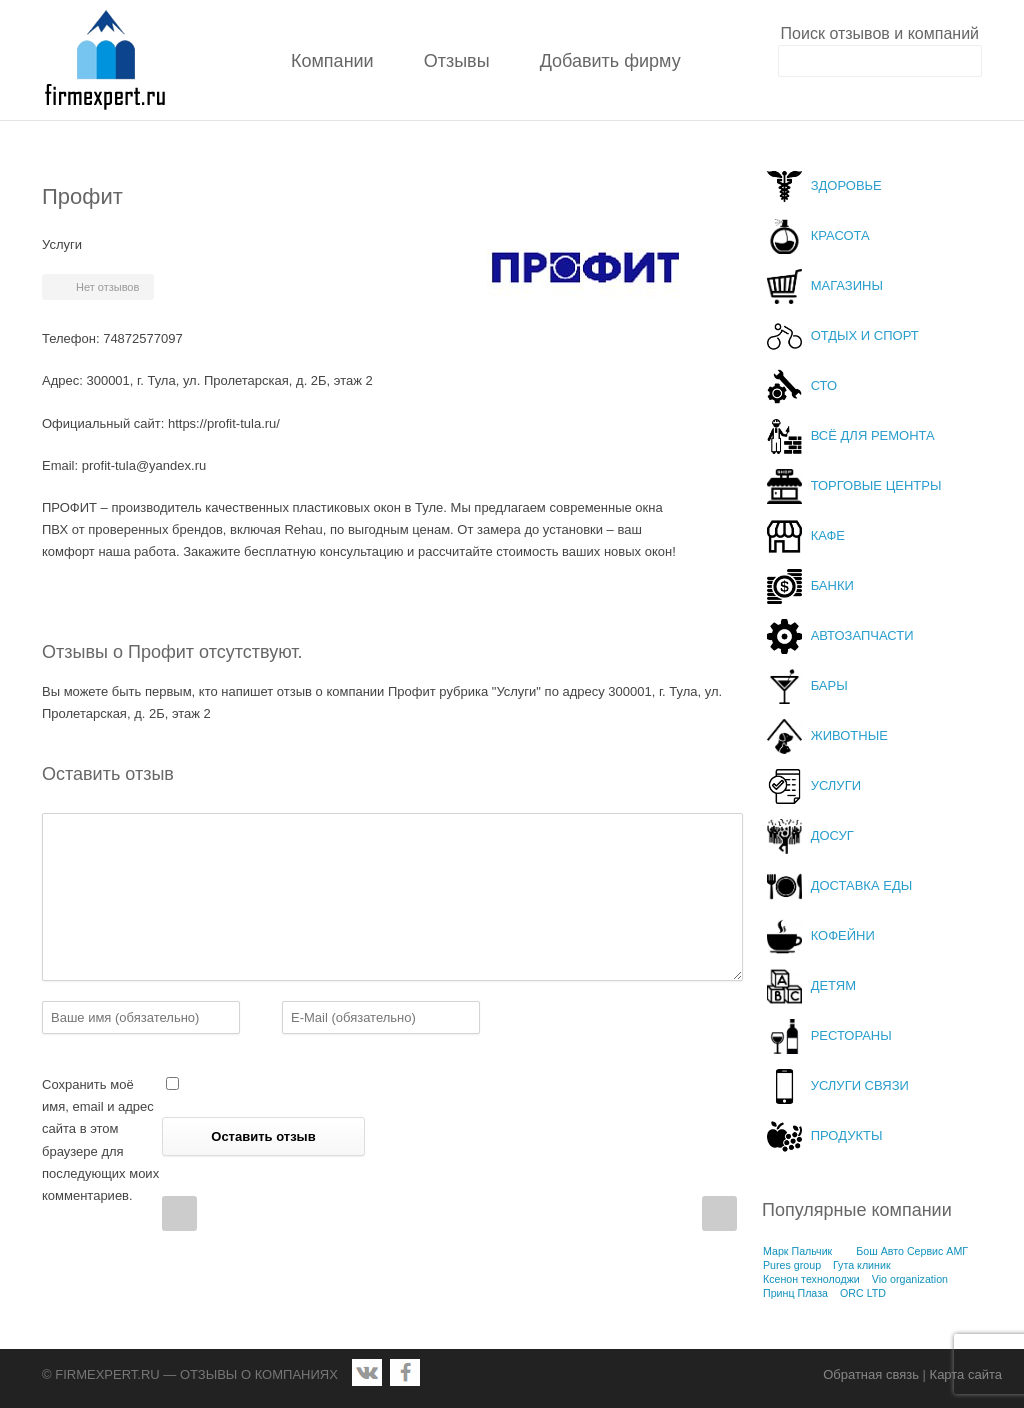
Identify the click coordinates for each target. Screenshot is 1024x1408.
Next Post (719, 1213)
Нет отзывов (107, 287)
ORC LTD (863, 1293)
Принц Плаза (795, 1293)
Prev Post (179, 1213)
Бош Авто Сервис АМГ (912, 1251)
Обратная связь (871, 1374)
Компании (332, 61)
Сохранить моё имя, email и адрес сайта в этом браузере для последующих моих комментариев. (100, 1139)
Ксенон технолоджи (811, 1279)
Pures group (792, 1265)
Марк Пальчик (797, 1251)
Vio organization (910, 1279)
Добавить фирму (610, 61)
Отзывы (457, 61)
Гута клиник (862, 1265)
